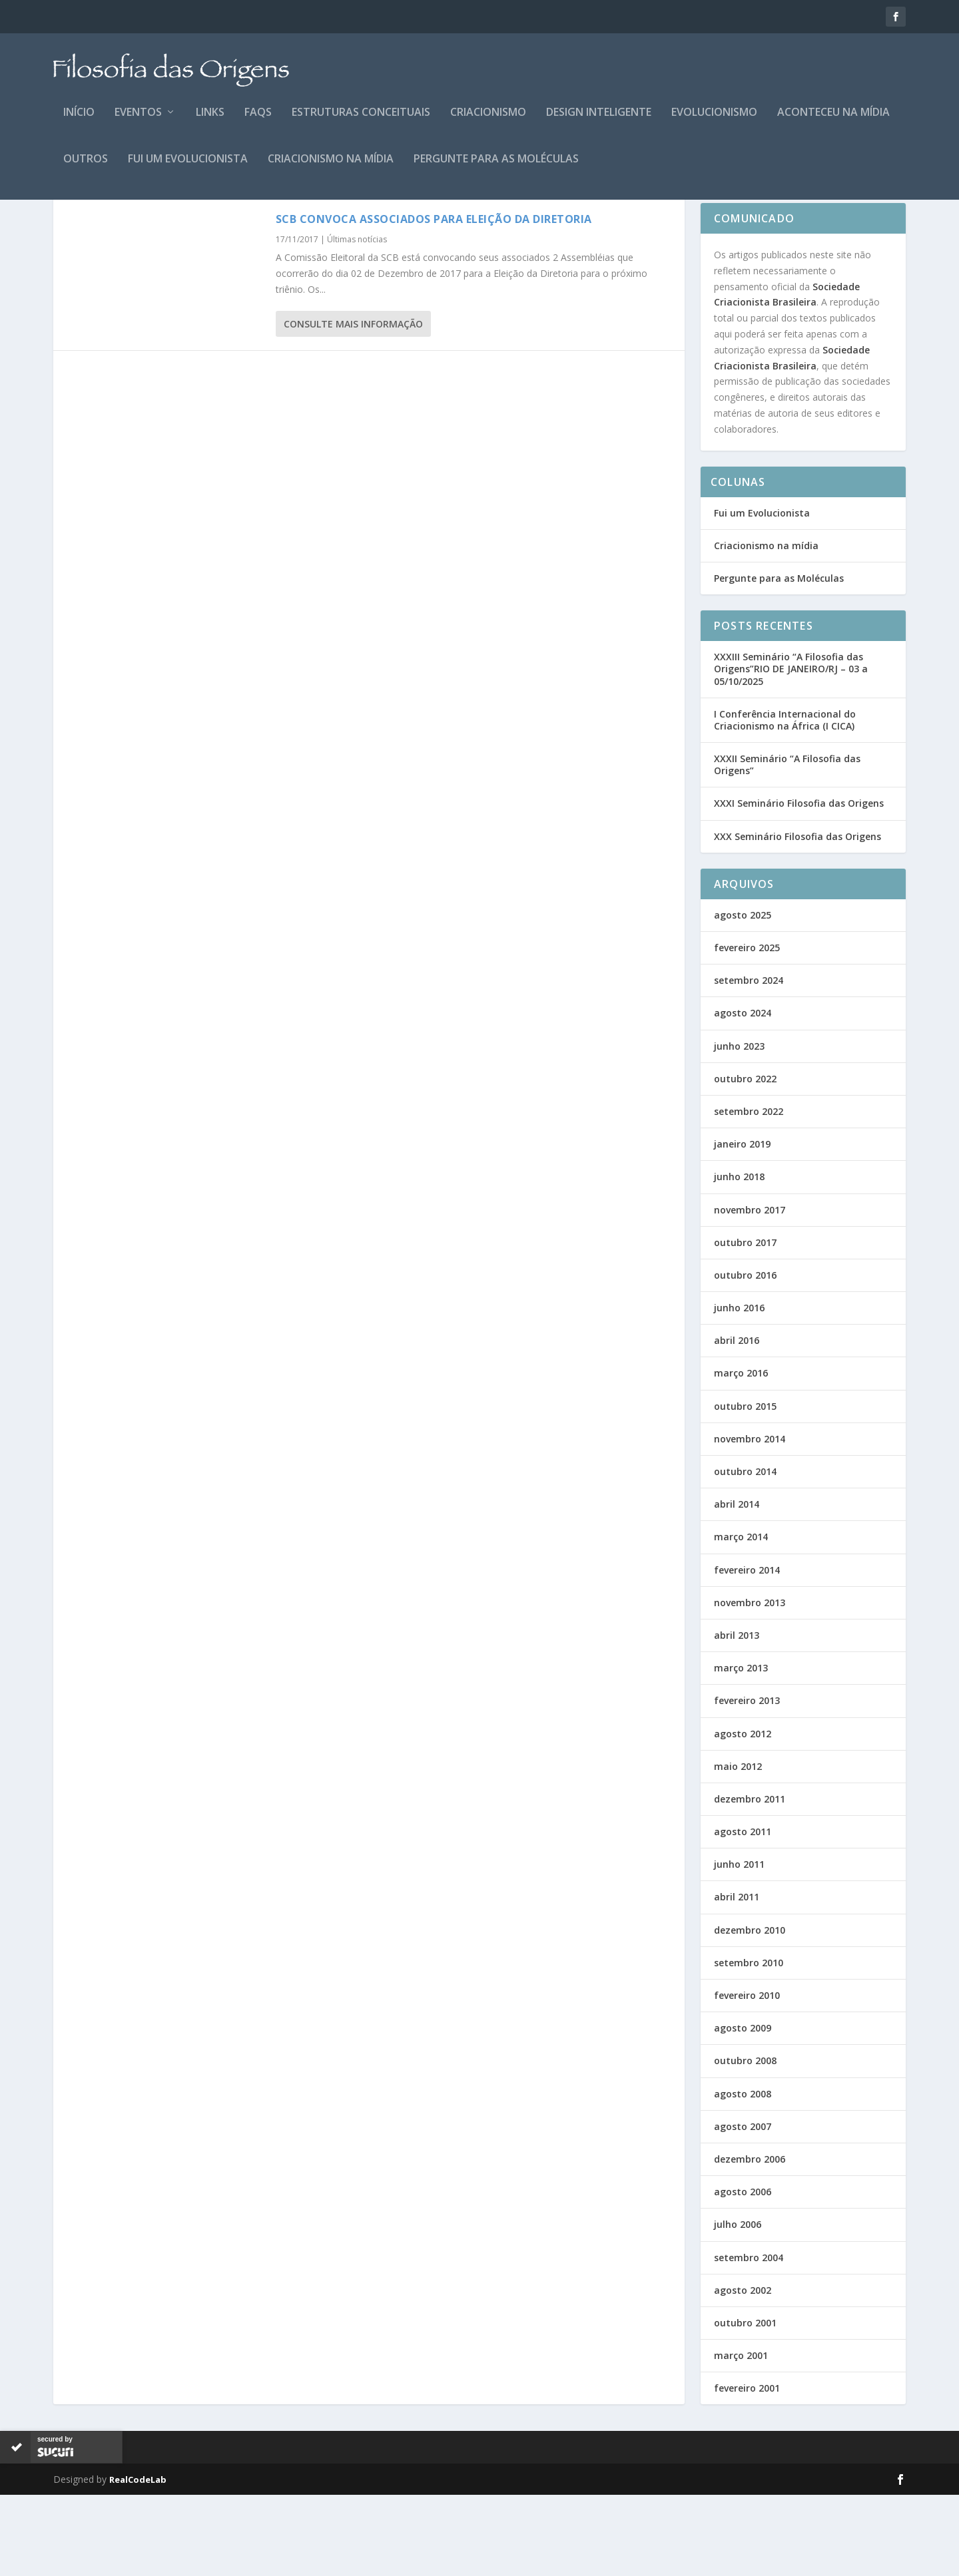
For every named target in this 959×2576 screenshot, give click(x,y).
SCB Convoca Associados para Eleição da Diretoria (434, 300)
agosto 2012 (742, 1815)
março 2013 (741, 1749)
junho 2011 (739, 1945)
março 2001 (741, 2436)
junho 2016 (739, 1389)
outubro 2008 (745, 2141)
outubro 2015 (745, 1487)
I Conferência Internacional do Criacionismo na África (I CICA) (785, 801)
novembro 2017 (749, 1291)
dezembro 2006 (749, 2240)
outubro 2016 (745, 1356)
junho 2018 (739, 1257)
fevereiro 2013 (747, 1781)
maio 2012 (738, 1847)
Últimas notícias (357, 320)
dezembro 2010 (749, 2011)
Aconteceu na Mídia (833, 122)
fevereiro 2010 (747, 2076)
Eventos (138, 122)
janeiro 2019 (742, 1225)
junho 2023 (739, 1127)
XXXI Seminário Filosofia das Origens (799, 884)
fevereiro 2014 (747, 1651)
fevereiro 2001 (747, 2469)
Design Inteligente (598, 122)
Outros (85, 168)
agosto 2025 (742, 996)
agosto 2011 (742, 1912)
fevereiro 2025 (747, 1028)
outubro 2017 (745, 1323)
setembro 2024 (748, 1061)
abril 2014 (736, 1585)
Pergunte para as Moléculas (496, 168)
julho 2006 (737, 2305)
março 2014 (741, 1617)
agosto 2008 (742, 2175)
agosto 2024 (742, 1094)
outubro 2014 (745, 1552)
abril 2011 (736, 1978)
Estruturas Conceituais (361, 122)
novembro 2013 (749, 1683)
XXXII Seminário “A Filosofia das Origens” (787, 845)
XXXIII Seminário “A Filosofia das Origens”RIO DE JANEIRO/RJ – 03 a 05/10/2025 (791, 750)
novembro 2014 (749, 1520)
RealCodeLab (137, 2561)
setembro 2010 (748, 2044)
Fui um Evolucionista (188, 168)
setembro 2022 (748, 1192)
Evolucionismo (714, 122)
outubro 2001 (745, 2404)
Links (210, 122)
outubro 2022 (745, 1160)
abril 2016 (736, 1421)
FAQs (258, 122)
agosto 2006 (742, 2272)
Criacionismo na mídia (331, 168)
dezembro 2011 (749, 1880)
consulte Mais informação (353, 405)
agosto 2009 (742, 2109)
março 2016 (741, 1454)
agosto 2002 (742, 2371)
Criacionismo (488, 122)
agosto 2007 (742, 2207)
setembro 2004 (748, 2338)
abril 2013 (736, 1716)
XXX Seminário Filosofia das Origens (797, 917)
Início (79, 122)
